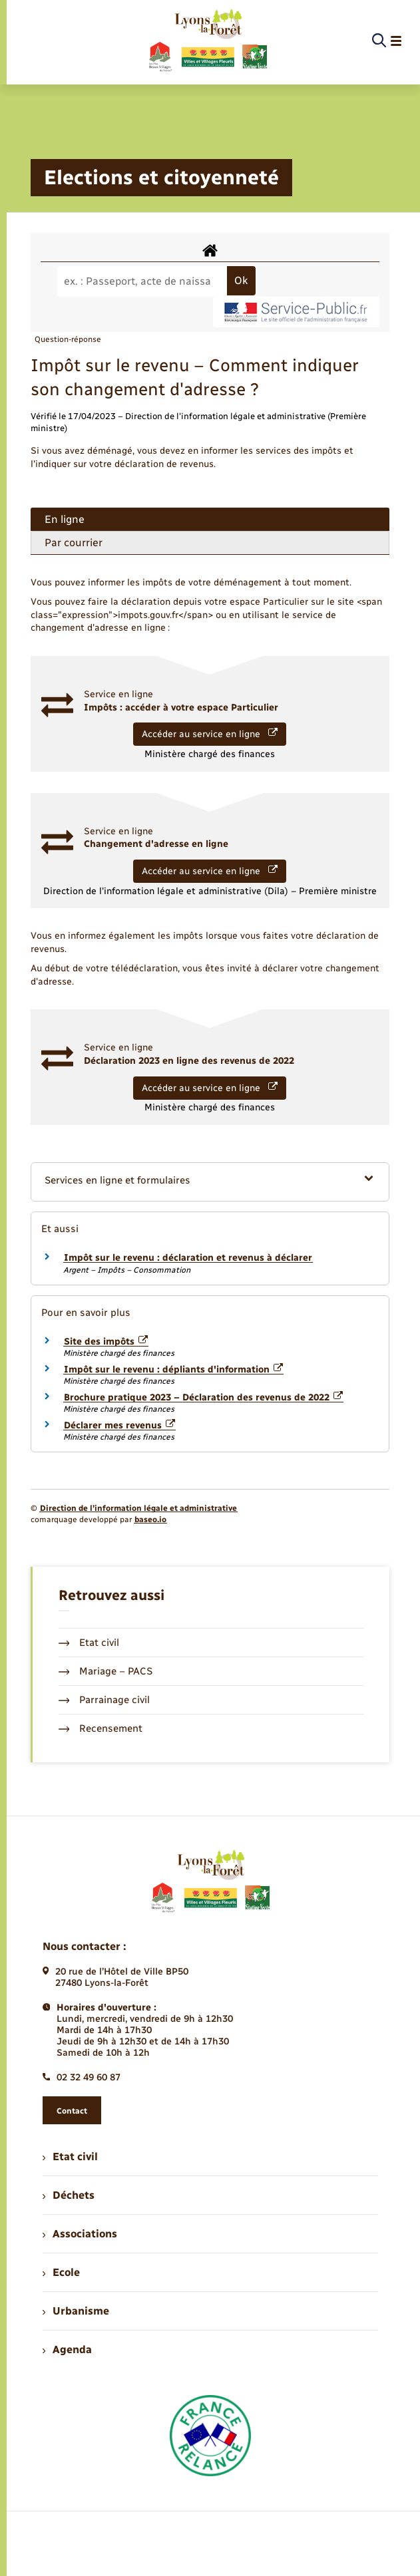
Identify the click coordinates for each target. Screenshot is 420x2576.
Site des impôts (106, 1341)
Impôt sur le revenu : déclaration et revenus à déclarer (188, 1257)
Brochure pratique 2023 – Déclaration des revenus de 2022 (203, 1397)
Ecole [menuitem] (61, 2272)
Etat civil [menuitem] (70, 2156)
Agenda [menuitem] (67, 2349)
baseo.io (150, 1519)
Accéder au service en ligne (210, 734)
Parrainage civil (104, 1700)
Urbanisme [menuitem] (76, 2311)
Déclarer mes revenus (120, 1425)
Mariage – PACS (106, 1671)
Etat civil (89, 1643)
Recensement (101, 1728)
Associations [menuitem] (80, 2233)
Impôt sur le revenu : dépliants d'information (174, 1369)
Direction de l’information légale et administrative (138, 1508)
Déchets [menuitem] (69, 2195)
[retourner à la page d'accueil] (207, 41)
